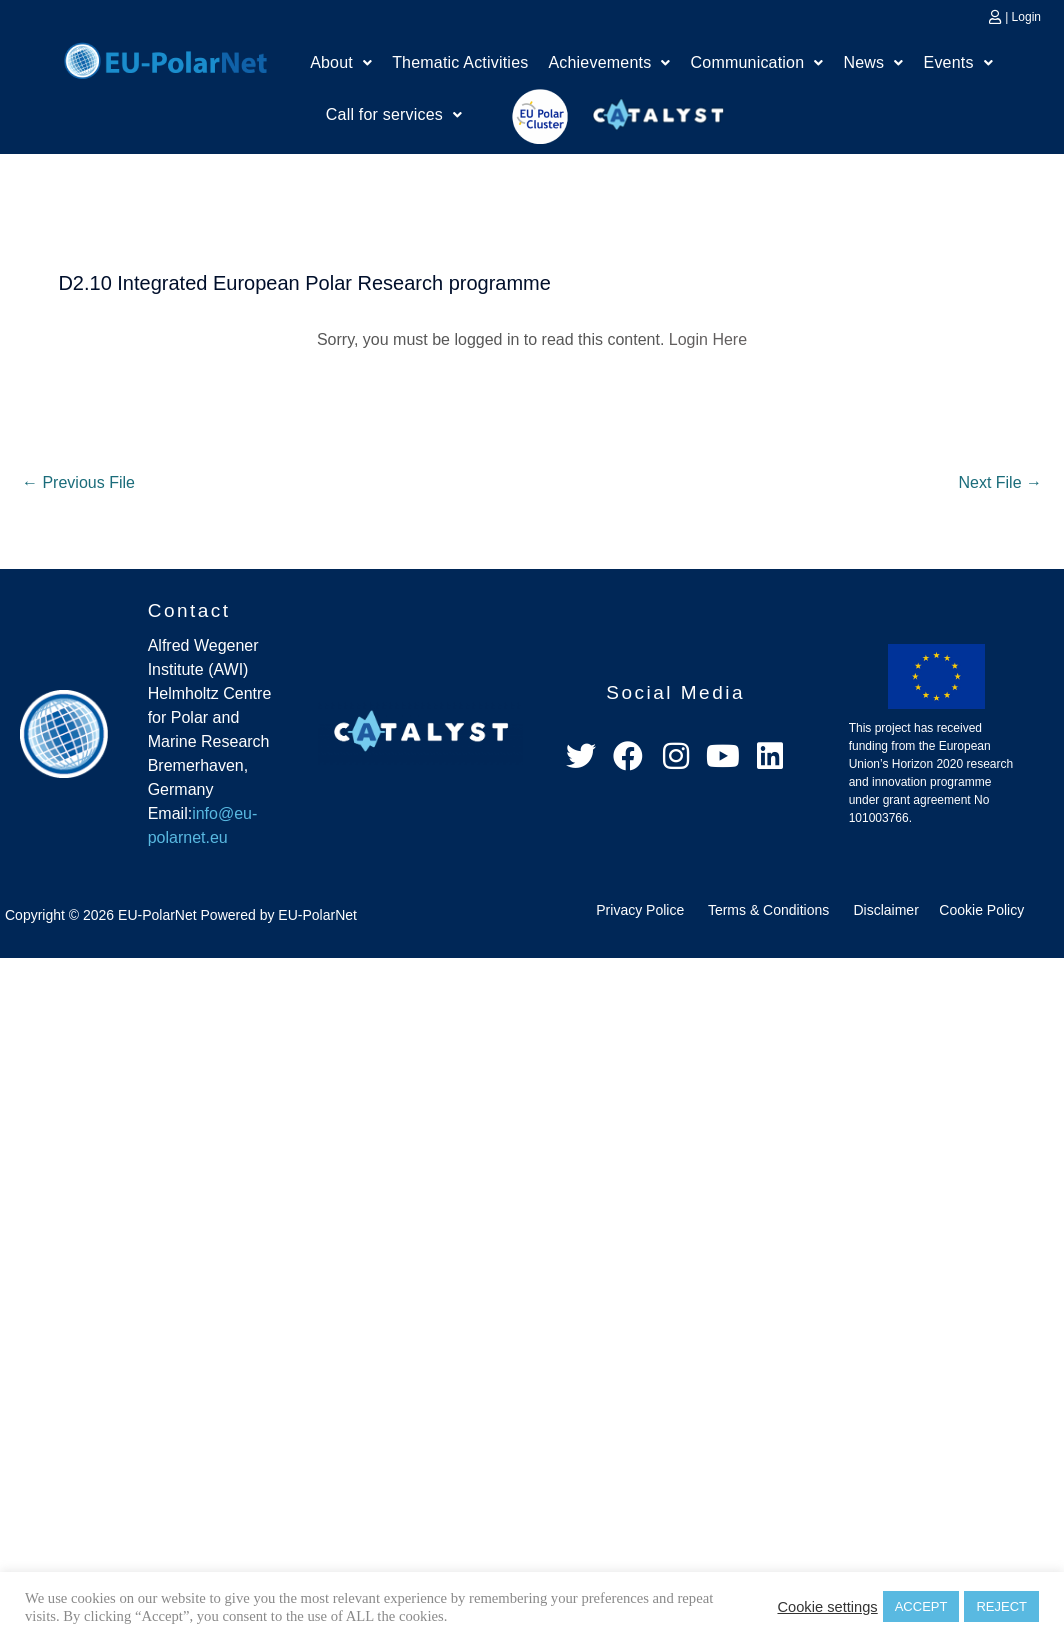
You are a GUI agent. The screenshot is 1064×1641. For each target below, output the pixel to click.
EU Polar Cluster (526, 116)
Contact (189, 610)
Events (958, 62)
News (874, 62)
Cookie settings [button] (827, 1607)
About (341, 62)
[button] (341, 63)
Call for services (394, 114)
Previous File (78, 482)
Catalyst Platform (659, 110)
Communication (757, 62)
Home (165, 58)
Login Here (708, 339)
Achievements (609, 62)
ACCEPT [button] (921, 1606)
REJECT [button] (1001, 1606)
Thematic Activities (460, 62)
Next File (1000, 482)
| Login (1023, 17)
